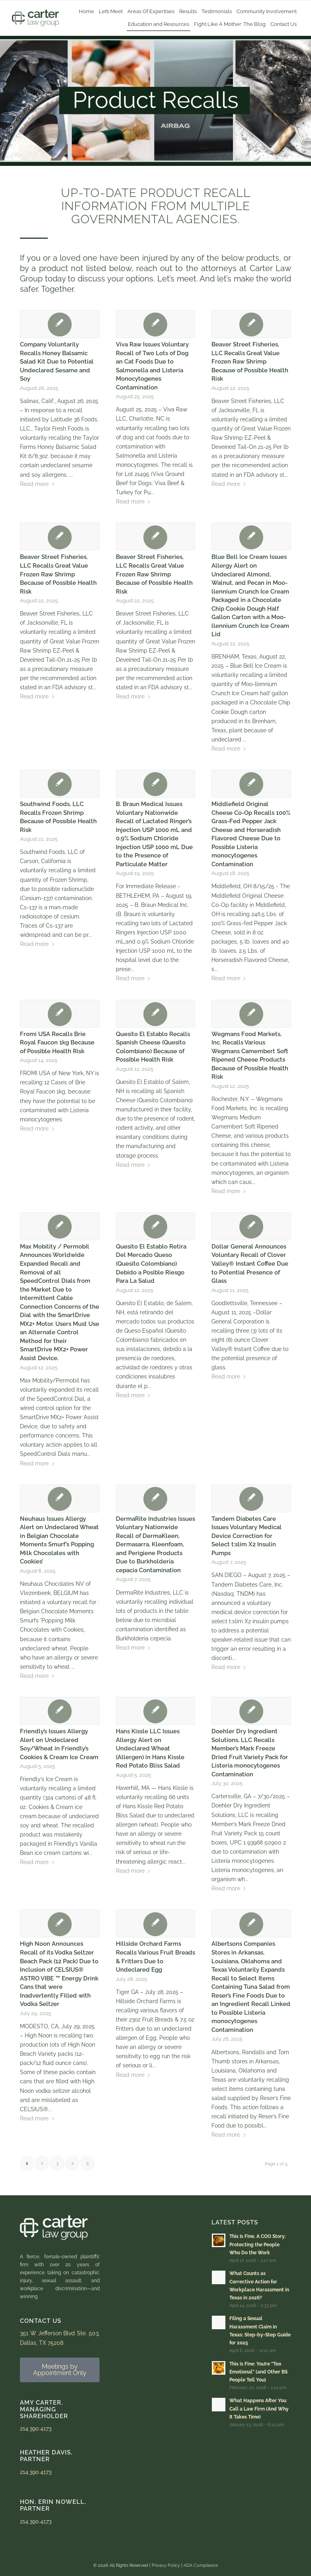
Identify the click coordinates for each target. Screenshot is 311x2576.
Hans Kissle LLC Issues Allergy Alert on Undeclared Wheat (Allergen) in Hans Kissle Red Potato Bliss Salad (150, 1748)
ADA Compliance (201, 2565)
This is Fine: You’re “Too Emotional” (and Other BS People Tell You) (258, 2372)
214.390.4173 (35, 2428)
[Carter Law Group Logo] (35, 18)
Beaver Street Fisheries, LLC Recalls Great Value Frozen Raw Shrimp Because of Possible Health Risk (249, 361)
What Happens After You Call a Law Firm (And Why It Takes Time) (259, 2408)
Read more (37, 484)
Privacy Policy (166, 2565)
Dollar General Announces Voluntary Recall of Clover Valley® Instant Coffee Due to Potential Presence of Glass (249, 1263)
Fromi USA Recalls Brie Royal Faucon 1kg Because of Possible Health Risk (57, 1042)
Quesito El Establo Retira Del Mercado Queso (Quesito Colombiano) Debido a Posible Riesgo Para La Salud (151, 1263)
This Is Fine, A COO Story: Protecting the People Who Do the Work (257, 2244)
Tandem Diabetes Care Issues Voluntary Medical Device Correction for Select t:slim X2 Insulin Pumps (246, 1536)
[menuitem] (86, 11)
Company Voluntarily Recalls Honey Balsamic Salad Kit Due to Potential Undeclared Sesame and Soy (57, 361)
